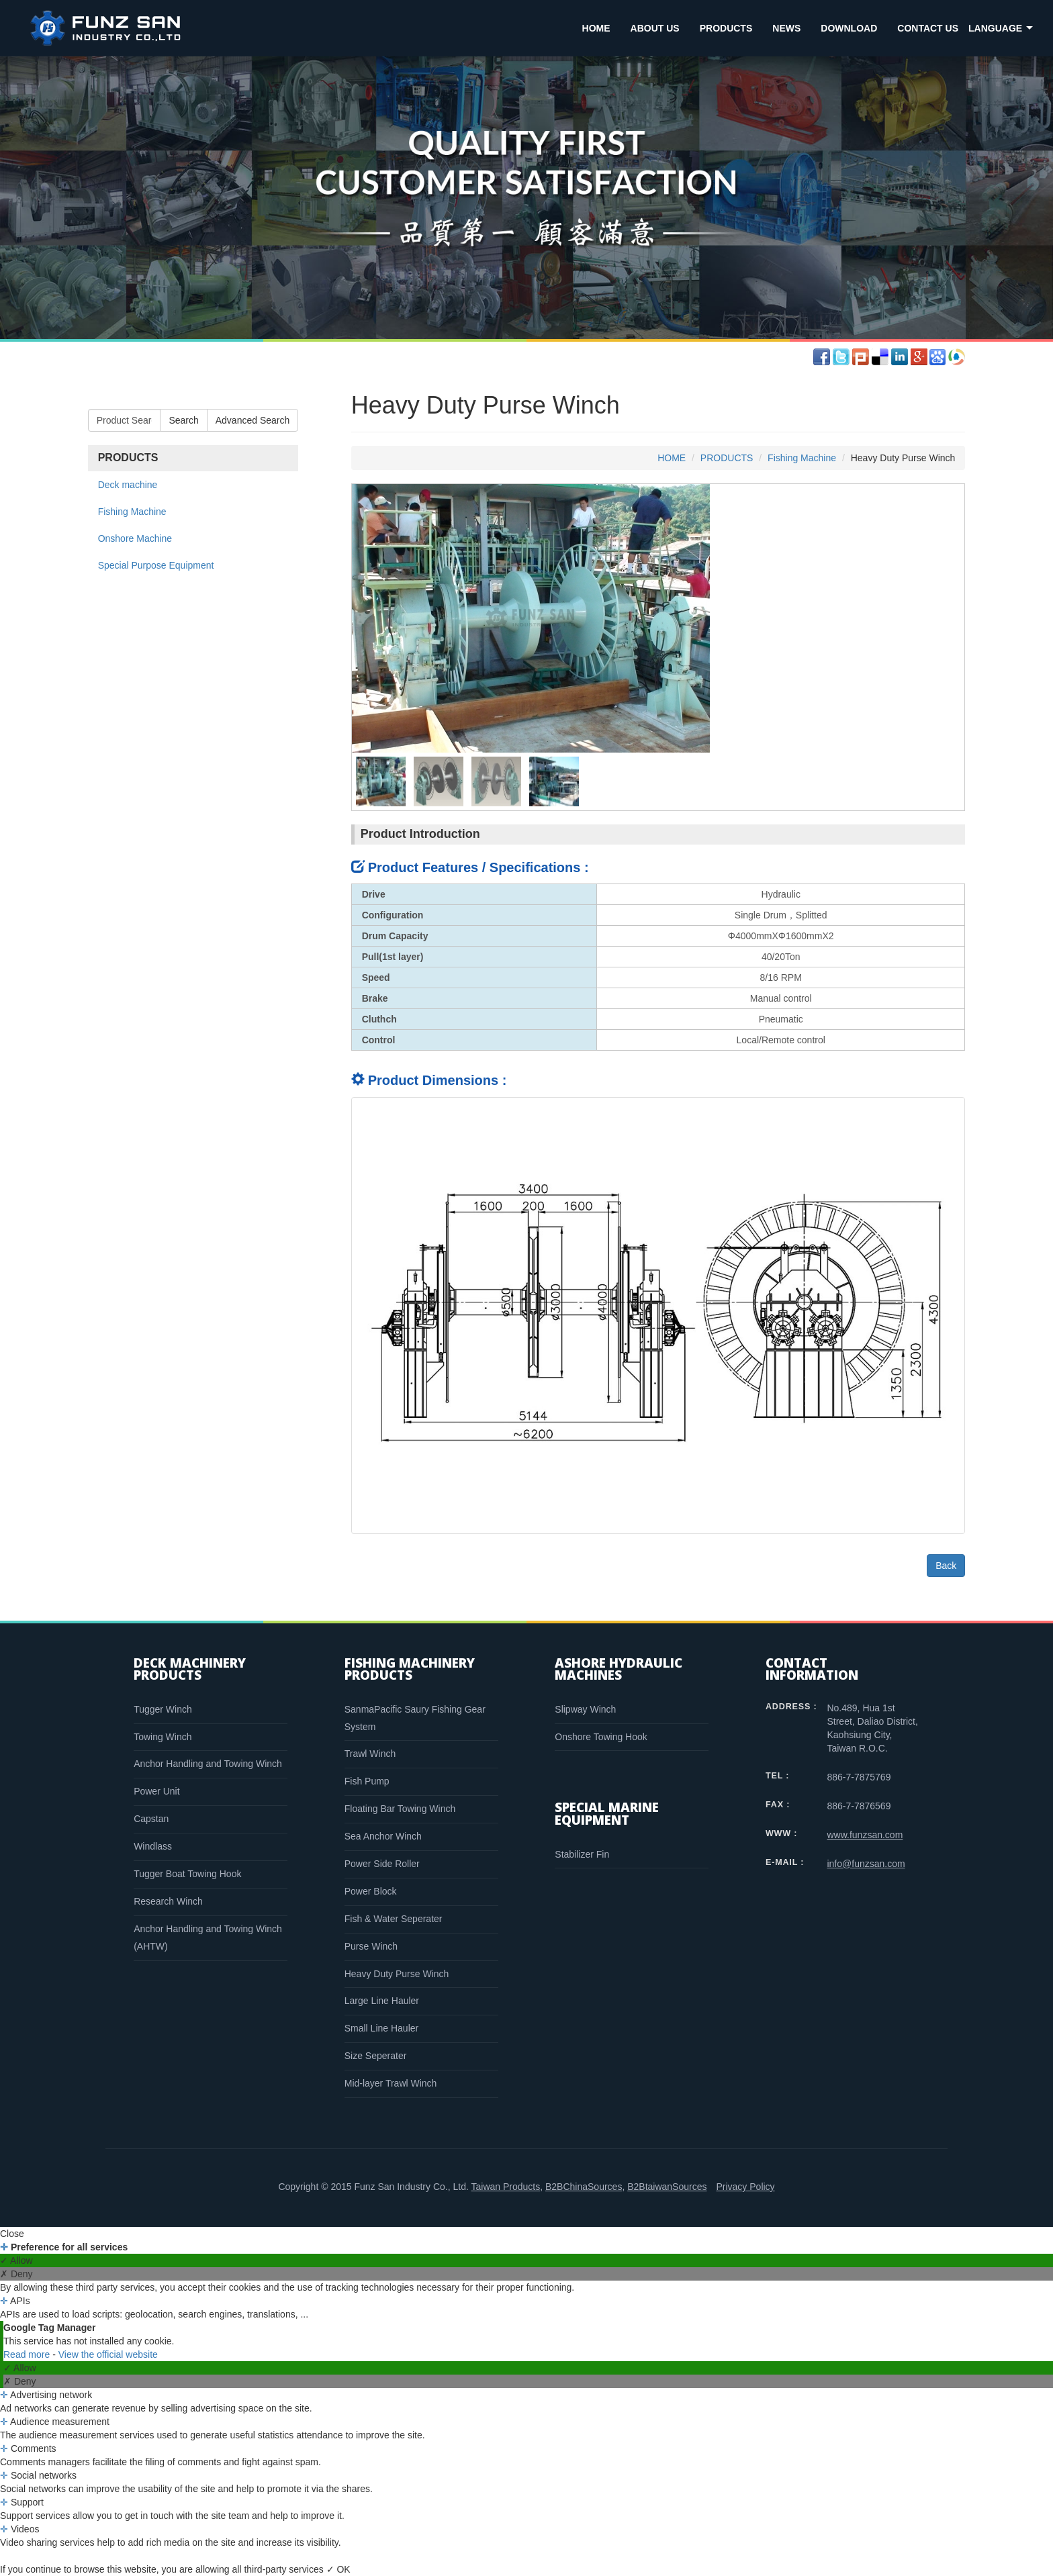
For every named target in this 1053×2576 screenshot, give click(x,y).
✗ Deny (16, 2274)
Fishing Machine (132, 511)
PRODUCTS (726, 28)
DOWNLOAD (849, 28)
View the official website (108, 2354)
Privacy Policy (745, 2186)
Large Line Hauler (382, 2000)
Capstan (151, 1818)
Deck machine (128, 484)
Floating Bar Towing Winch (400, 1808)
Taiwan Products (505, 2186)
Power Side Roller (382, 1863)
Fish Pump (367, 1781)
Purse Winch (371, 1946)
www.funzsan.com (865, 1834)
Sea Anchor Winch (383, 1836)
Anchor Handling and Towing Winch (208, 1763)
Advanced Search (253, 420)
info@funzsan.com (866, 1863)
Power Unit (156, 1791)
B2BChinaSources (583, 2186)
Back (945, 1565)
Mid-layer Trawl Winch (391, 2083)
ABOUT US (655, 28)
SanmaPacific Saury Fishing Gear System (415, 1718)
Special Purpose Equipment (156, 565)
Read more (27, 2354)
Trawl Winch (370, 1753)
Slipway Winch (585, 1709)
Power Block (371, 1891)
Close (12, 2233)
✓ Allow (16, 2260)
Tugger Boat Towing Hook (187, 1873)
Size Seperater (376, 2055)
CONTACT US (927, 28)
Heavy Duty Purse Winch (397, 1973)
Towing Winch (162, 1736)
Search (183, 420)
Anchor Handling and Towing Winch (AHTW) (208, 1937)
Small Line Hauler (382, 2028)
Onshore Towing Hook (601, 1736)
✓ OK (338, 2569)
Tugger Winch (163, 1709)
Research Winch (168, 1901)
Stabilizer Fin (582, 1854)
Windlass (153, 1846)
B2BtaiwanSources (666, 2186)
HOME (596, 28)
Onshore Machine (135, 538)
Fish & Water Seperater (394, 1918)
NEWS (786, 28)
